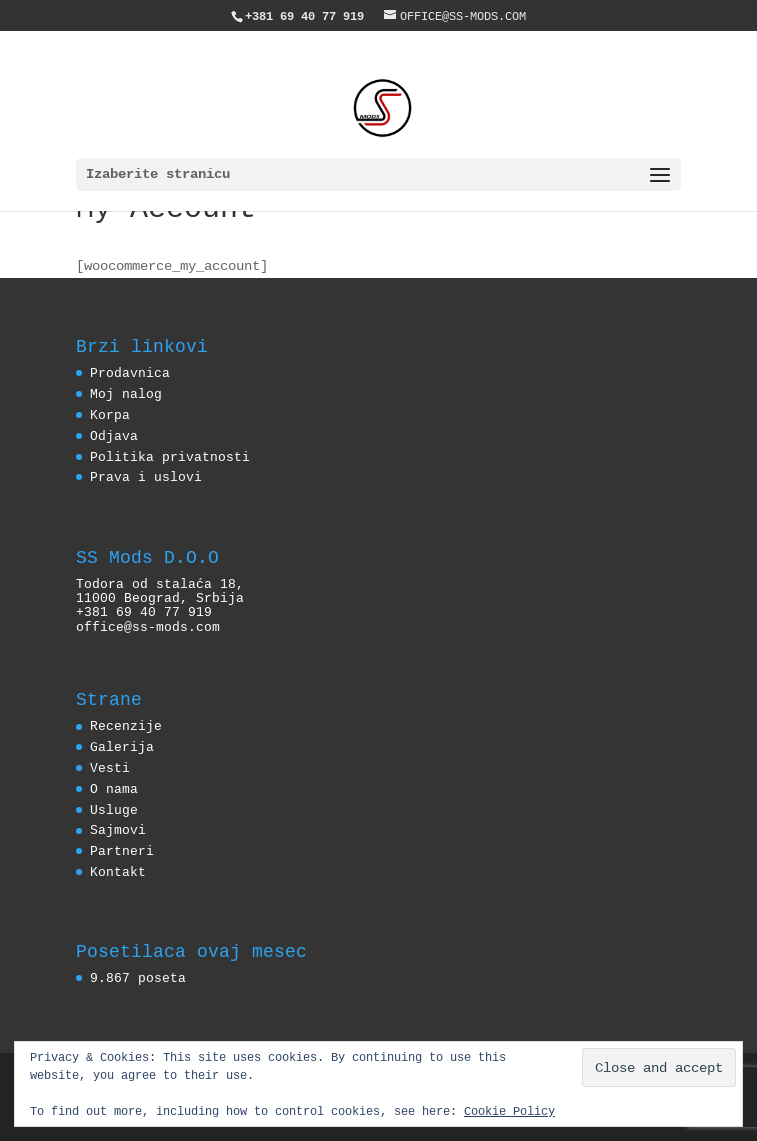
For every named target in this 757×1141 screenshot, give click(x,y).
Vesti (110, 768)
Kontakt (118, 872)
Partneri (122, 851)
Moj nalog (126, 394)
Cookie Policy (509, 1110)
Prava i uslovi (146, 477)
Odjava (114, 436)
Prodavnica (130, 373)
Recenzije (126, 726)
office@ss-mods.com (148, 627)
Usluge (114, 810)
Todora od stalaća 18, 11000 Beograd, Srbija (160, 591)
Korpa (110, 415)
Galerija (122, 747)
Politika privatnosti (170, 457)
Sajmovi (118, 830)
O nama (114, 789)
